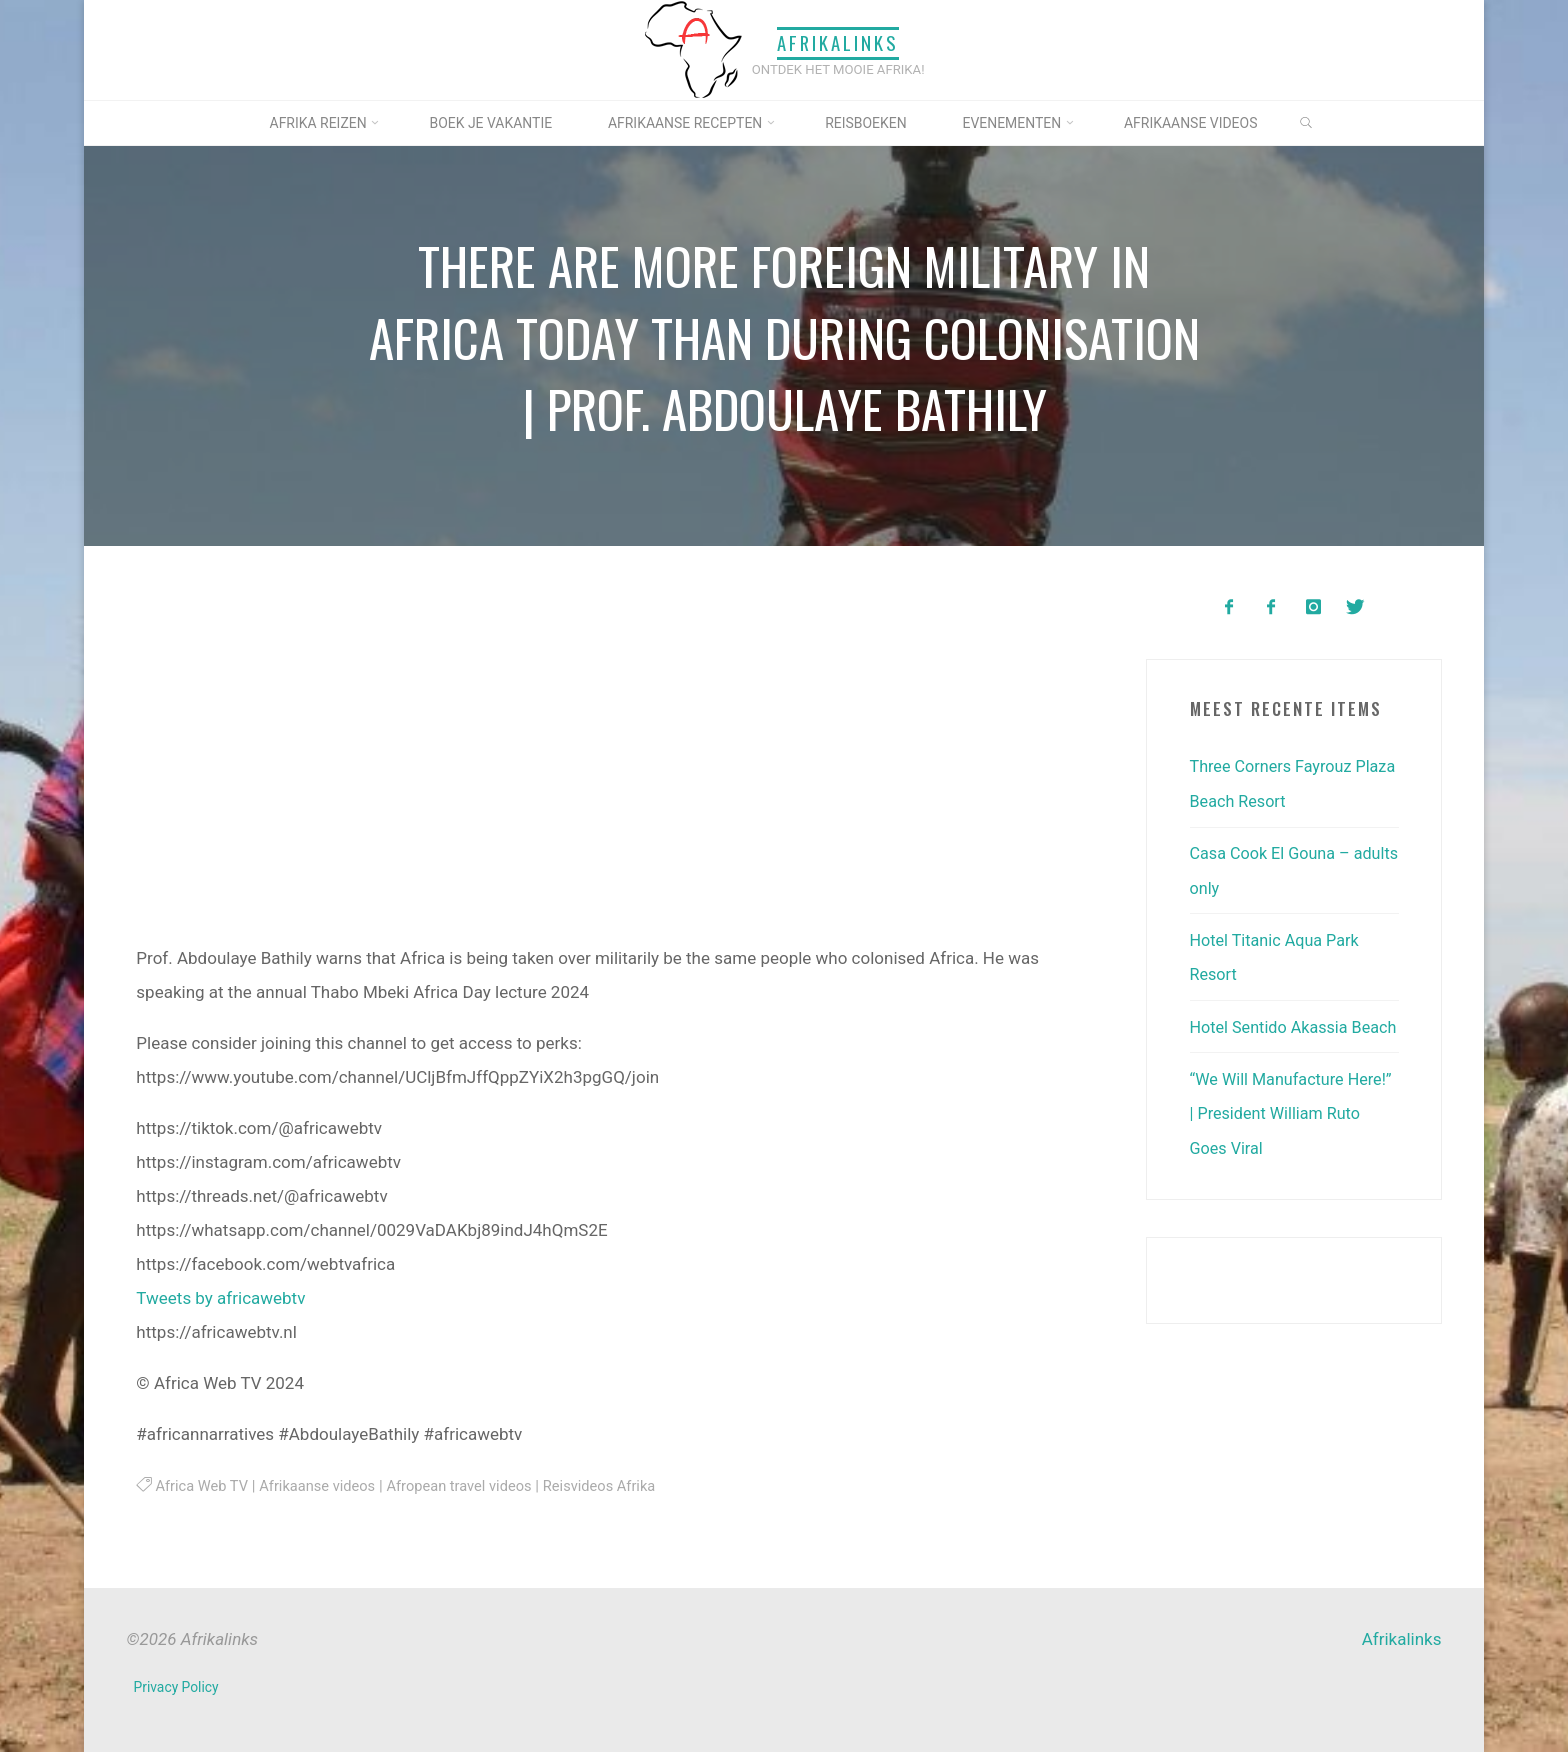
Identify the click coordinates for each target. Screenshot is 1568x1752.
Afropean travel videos (472, 1486)
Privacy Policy (177, 1687)
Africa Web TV (203, 1486)
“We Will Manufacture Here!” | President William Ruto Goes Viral (1285, 1144)
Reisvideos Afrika (618, 1486)
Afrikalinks (838, 43)
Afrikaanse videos (323, 1486)
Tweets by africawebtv (220, 1298)
